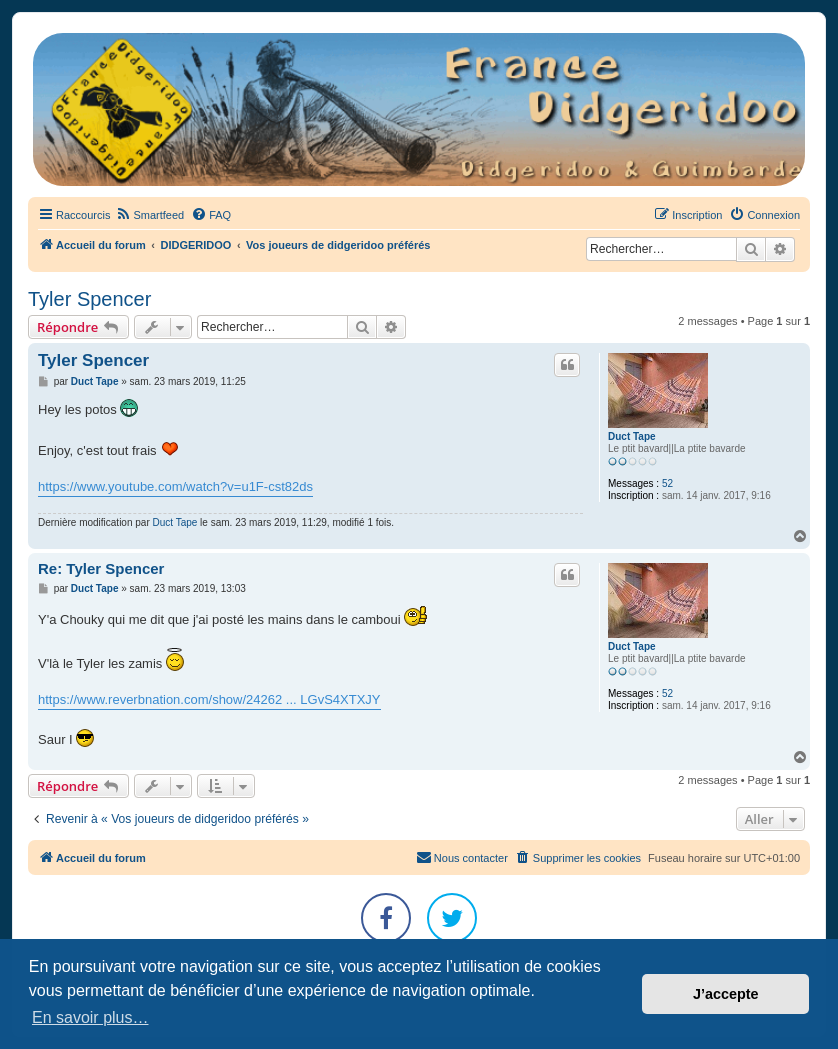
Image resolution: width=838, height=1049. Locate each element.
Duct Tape (632, 436)
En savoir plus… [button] (90, 1017)
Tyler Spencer (89, 299)
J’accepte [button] (726, 994)
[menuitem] (149, 215)
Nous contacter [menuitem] (462, 857)
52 (667, 483)
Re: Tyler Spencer (101, 568)
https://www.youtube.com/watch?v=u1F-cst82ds (175, 486)
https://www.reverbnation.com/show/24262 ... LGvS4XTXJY (209, 699)
